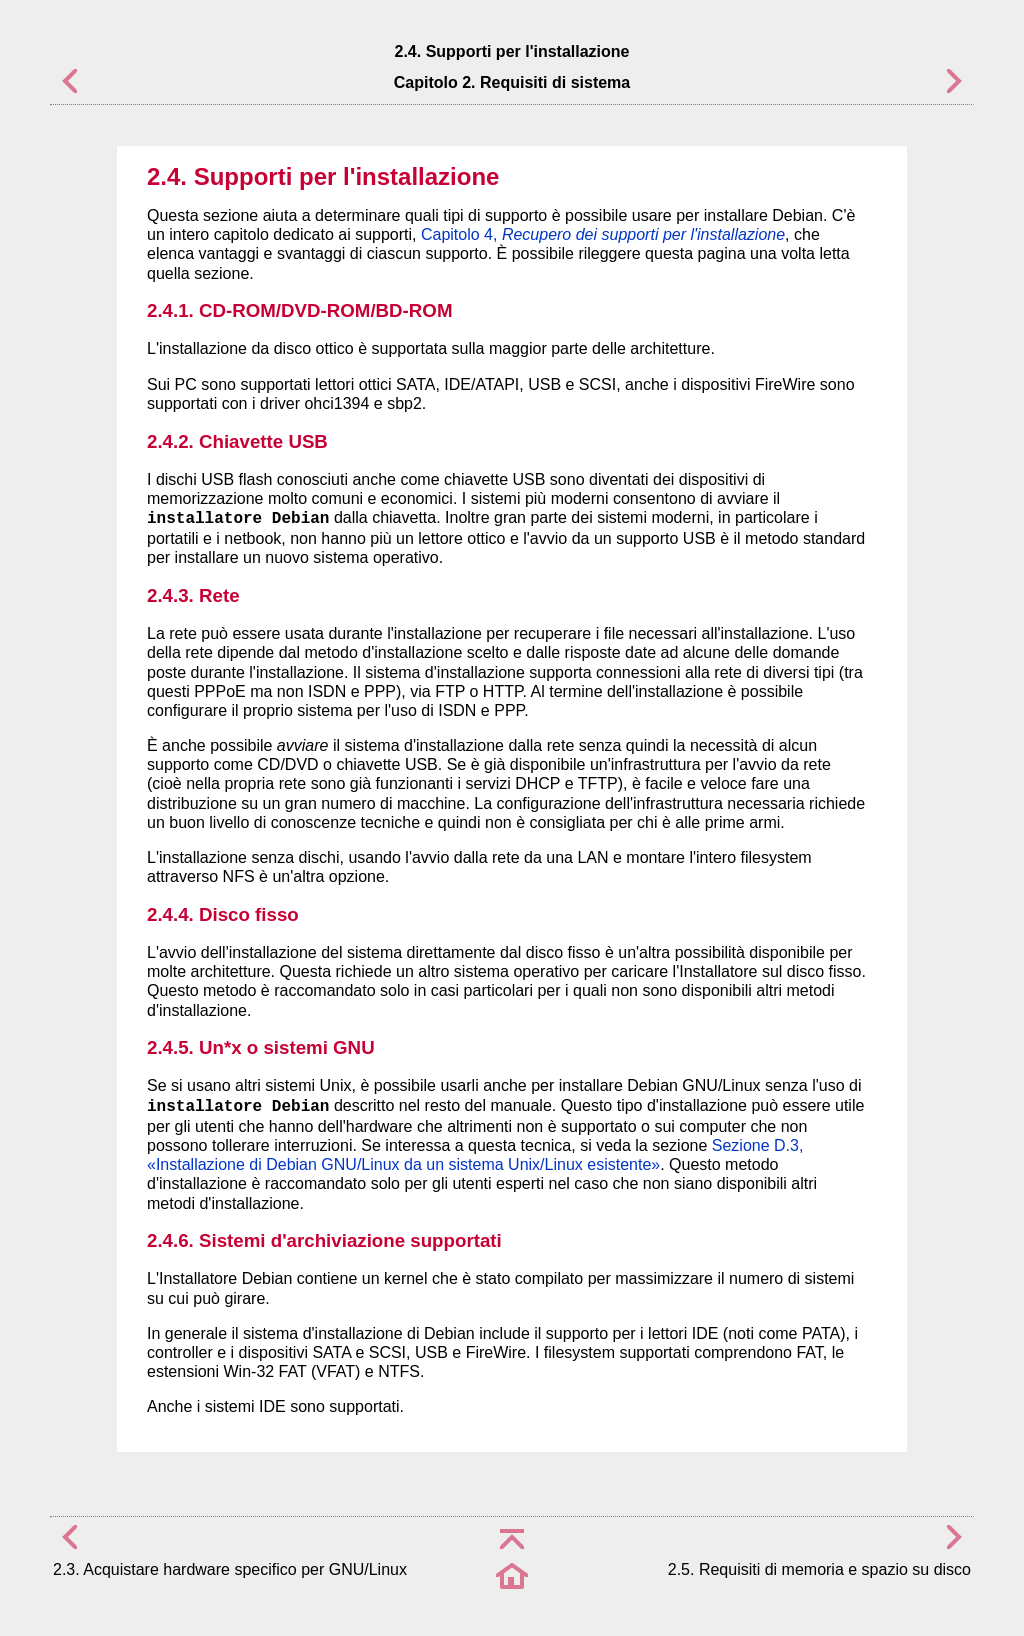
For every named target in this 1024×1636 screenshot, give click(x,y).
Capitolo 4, (603, 234)
